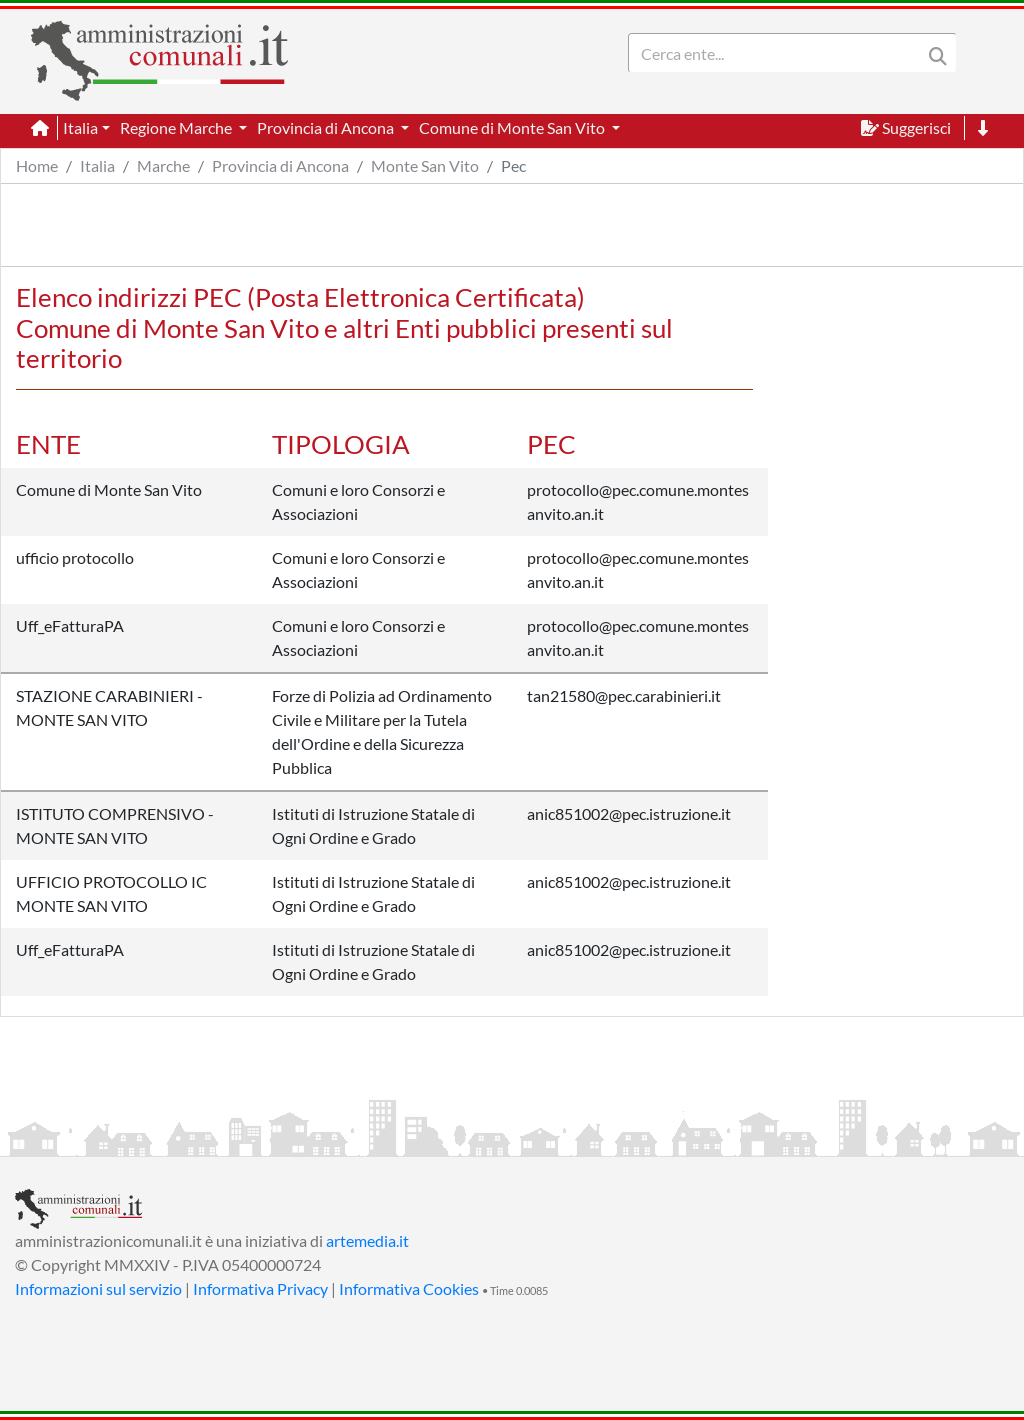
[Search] (779, 53)
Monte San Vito (425, 165)
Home (37, 165)
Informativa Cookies (409, 1288)
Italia (97, 165)
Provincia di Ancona (280, 165)
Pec (513, 165)
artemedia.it (367, 1240)
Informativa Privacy (260, 1288)
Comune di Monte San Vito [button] (513, 127)
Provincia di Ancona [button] (327, 127)
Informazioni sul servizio (98, 1288)
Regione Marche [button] (177, 127)
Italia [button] (80, 127)
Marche (163, 165)
